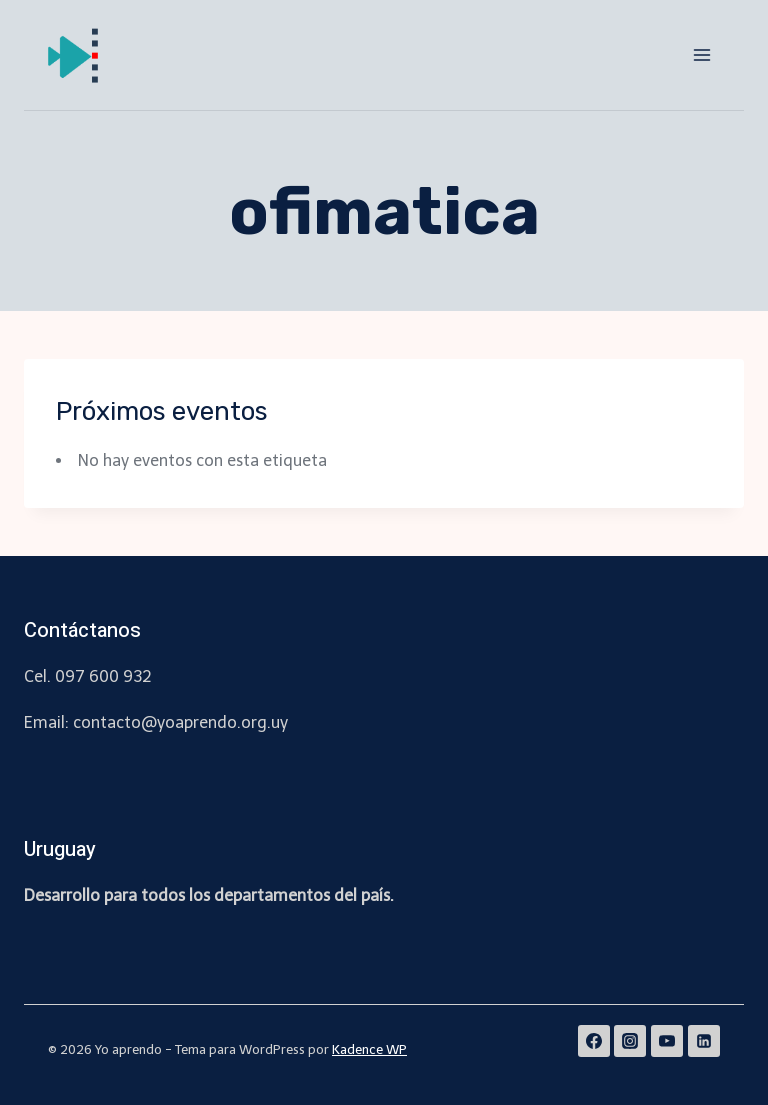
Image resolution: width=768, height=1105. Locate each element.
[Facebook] (594, 1041)
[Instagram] (630, 1041)
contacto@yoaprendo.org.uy (180, 722)
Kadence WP (369, 1049)
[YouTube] (667, 1041)
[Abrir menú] (701, 54)
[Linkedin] (704, 1041)
